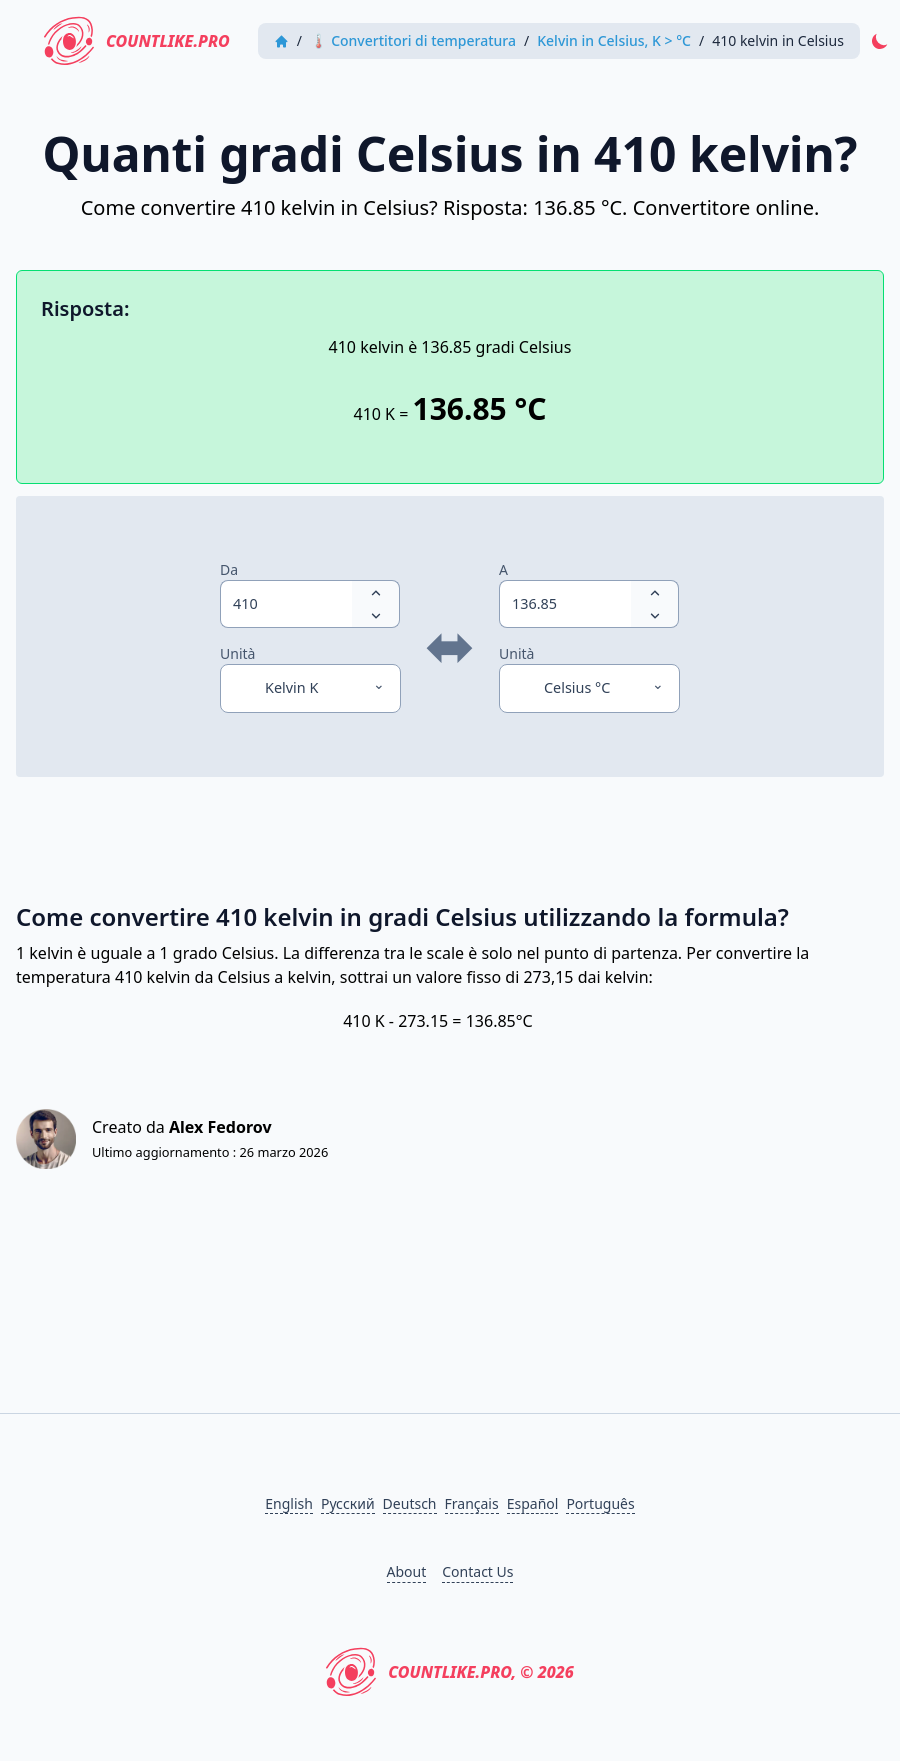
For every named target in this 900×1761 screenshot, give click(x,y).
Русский (348, 1503)
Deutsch (410, 1503)
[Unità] (310, 688)
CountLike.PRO (137, 41)
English (289, 1503)
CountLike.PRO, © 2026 (450, 1672)
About (407, 1571)
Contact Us (477, 1571)
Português (600, 1503)
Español (533, 1503)
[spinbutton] (286, 604)
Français (472, 1503)
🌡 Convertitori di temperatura (413, 40)
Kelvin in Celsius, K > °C (614, 40)
